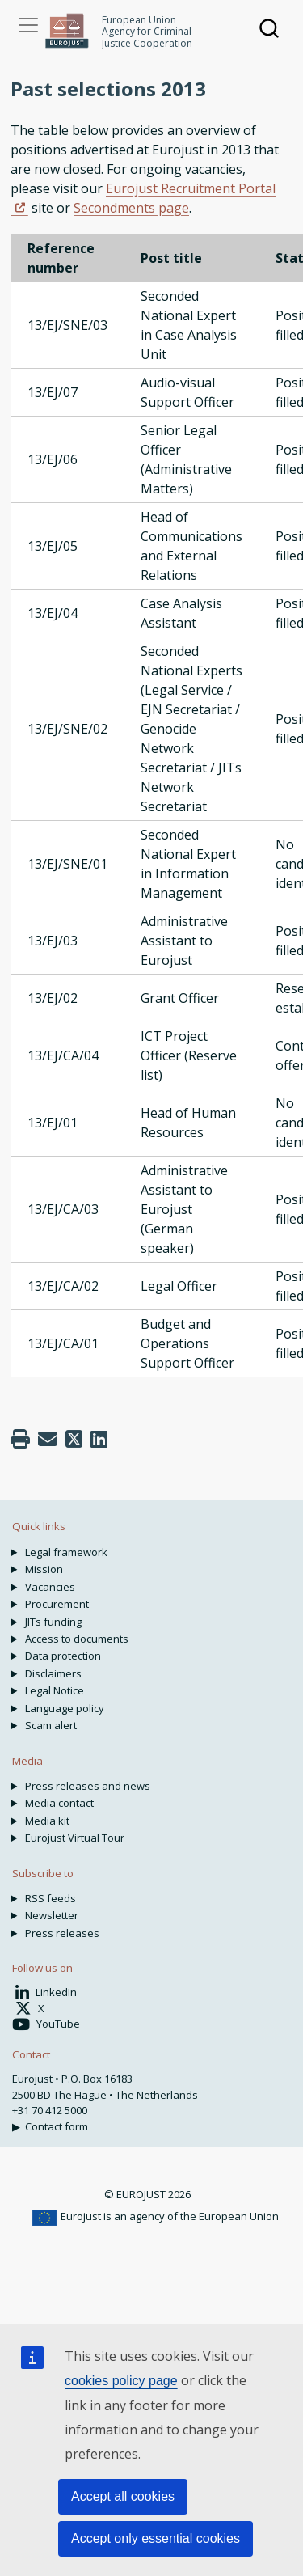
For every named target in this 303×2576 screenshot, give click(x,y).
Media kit (47, 1820)
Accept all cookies (123, 2496)
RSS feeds (50, 1898)
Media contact (59, 1803)
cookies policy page (121, 2381)
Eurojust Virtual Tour (74, 1837)
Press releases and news (87, 1786)
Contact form (56, 2126)
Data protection (63, 1655)
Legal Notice (54, 1690)
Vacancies (50, 1587)
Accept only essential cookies (155, 2538)
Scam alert (51, 1725)
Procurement (57, 1604)
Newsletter (51, 1915)
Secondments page (131, 208)
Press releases (62, 1933)
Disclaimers (53, 1673)
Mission (44, 1569)
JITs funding (53, 1621)
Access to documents (76, 1638)
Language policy (64, 1708)
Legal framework (66, 1552)
